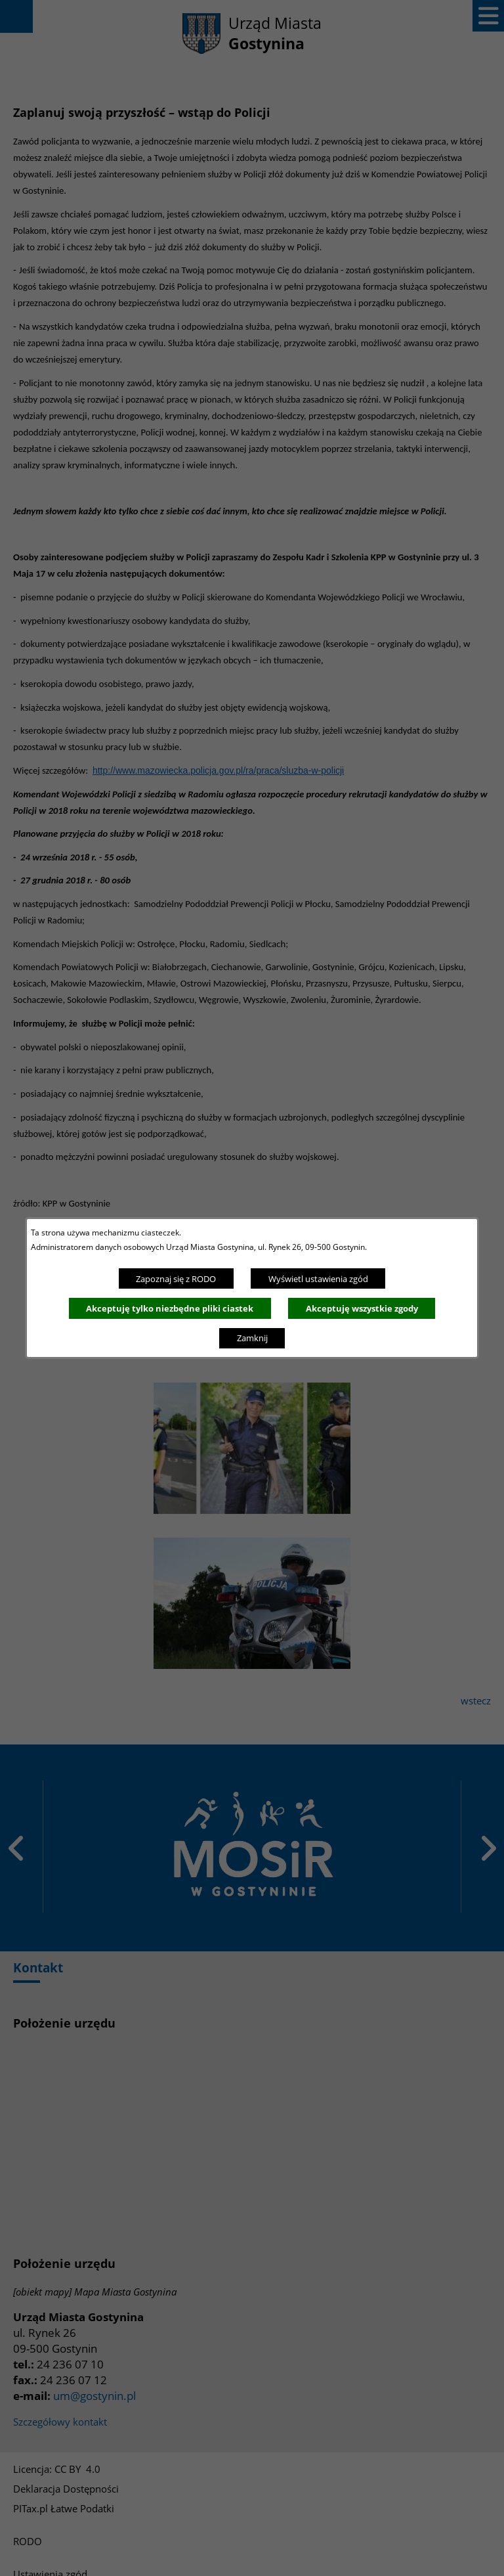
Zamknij (252, 1338)
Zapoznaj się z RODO (176, 1279)
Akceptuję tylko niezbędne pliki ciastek (169, 1308)
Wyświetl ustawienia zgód (318, 1279)
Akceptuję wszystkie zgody (362, 1308)
